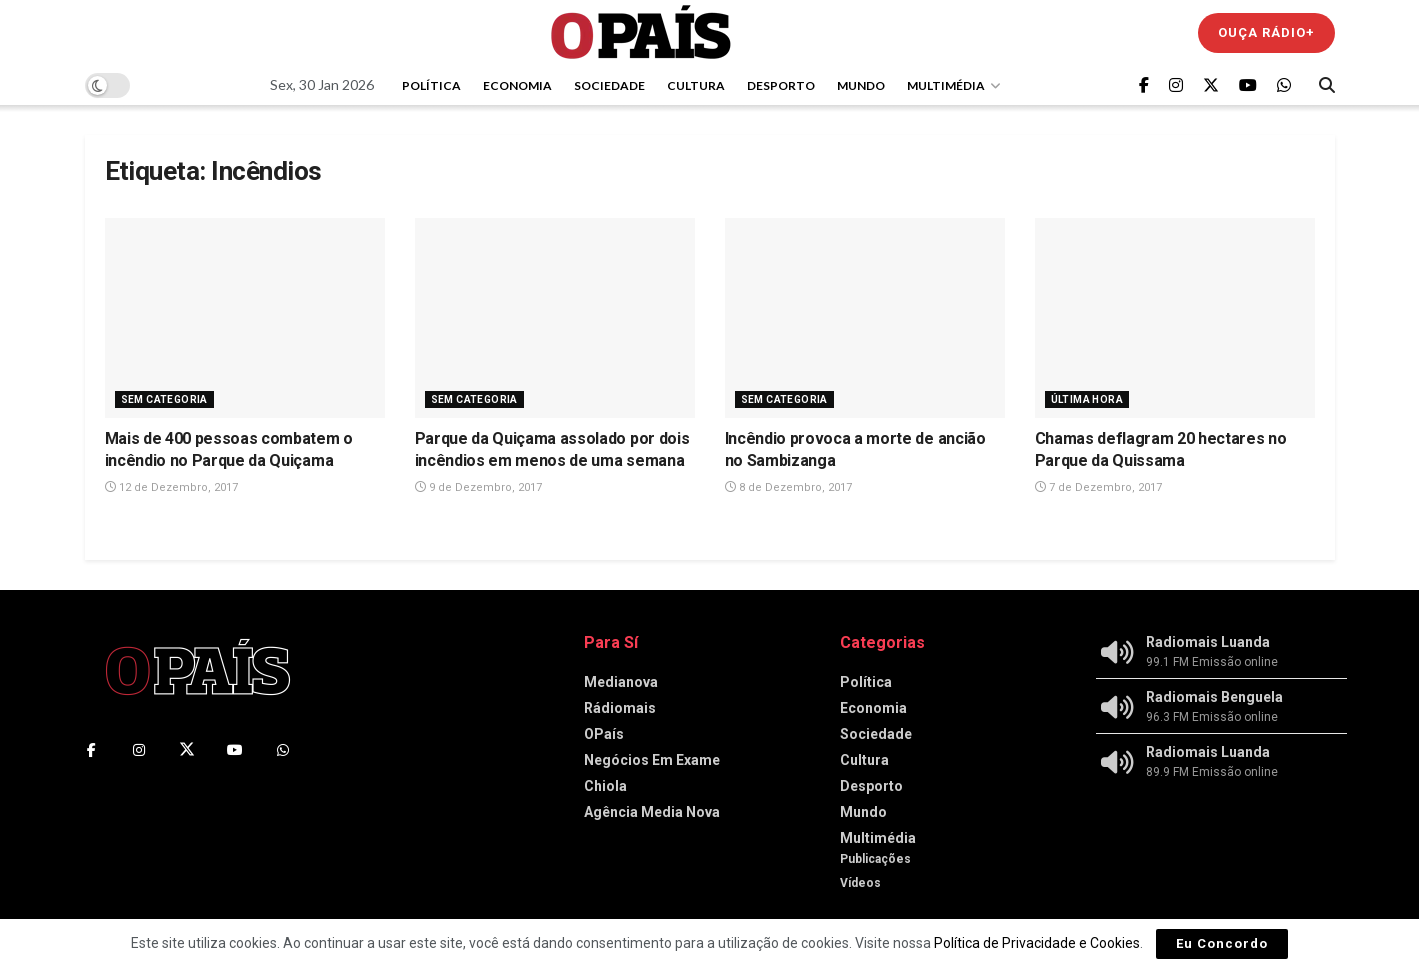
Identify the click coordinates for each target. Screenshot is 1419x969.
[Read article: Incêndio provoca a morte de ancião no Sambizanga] (865, 318)
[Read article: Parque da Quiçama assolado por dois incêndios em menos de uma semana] (555, 318)
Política (431, 85)
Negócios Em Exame (652, 760)
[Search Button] (1327, 85)
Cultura (696, 85)
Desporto (781, 85)
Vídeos (860, 883)
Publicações (875, 859)
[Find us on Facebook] (1144, 85)
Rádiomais (620, 708)
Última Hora (1087, 399)
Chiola (605, 786)
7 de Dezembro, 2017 (1098, 487)
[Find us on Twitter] (1211, 85)
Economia (517, 85)
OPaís (604, 734)
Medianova (621, 682)
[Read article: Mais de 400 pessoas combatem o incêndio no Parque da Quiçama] (245, 318)
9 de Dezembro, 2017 (478, 487)
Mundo (861, 85)
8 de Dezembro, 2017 (788, 487)
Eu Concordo (1222, 943)
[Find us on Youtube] (1248, 85)
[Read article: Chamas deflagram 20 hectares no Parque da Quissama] (1175, 318)
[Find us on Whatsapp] (1284, 85)
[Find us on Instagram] (1176, 85)
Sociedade (609, 85)
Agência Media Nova (652, 812)
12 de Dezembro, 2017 (171, 487)
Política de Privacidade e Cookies (1037, 943)
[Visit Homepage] (641, 32)
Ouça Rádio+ (1266, 32)
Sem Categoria (164, 399)
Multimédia (946, 85)
